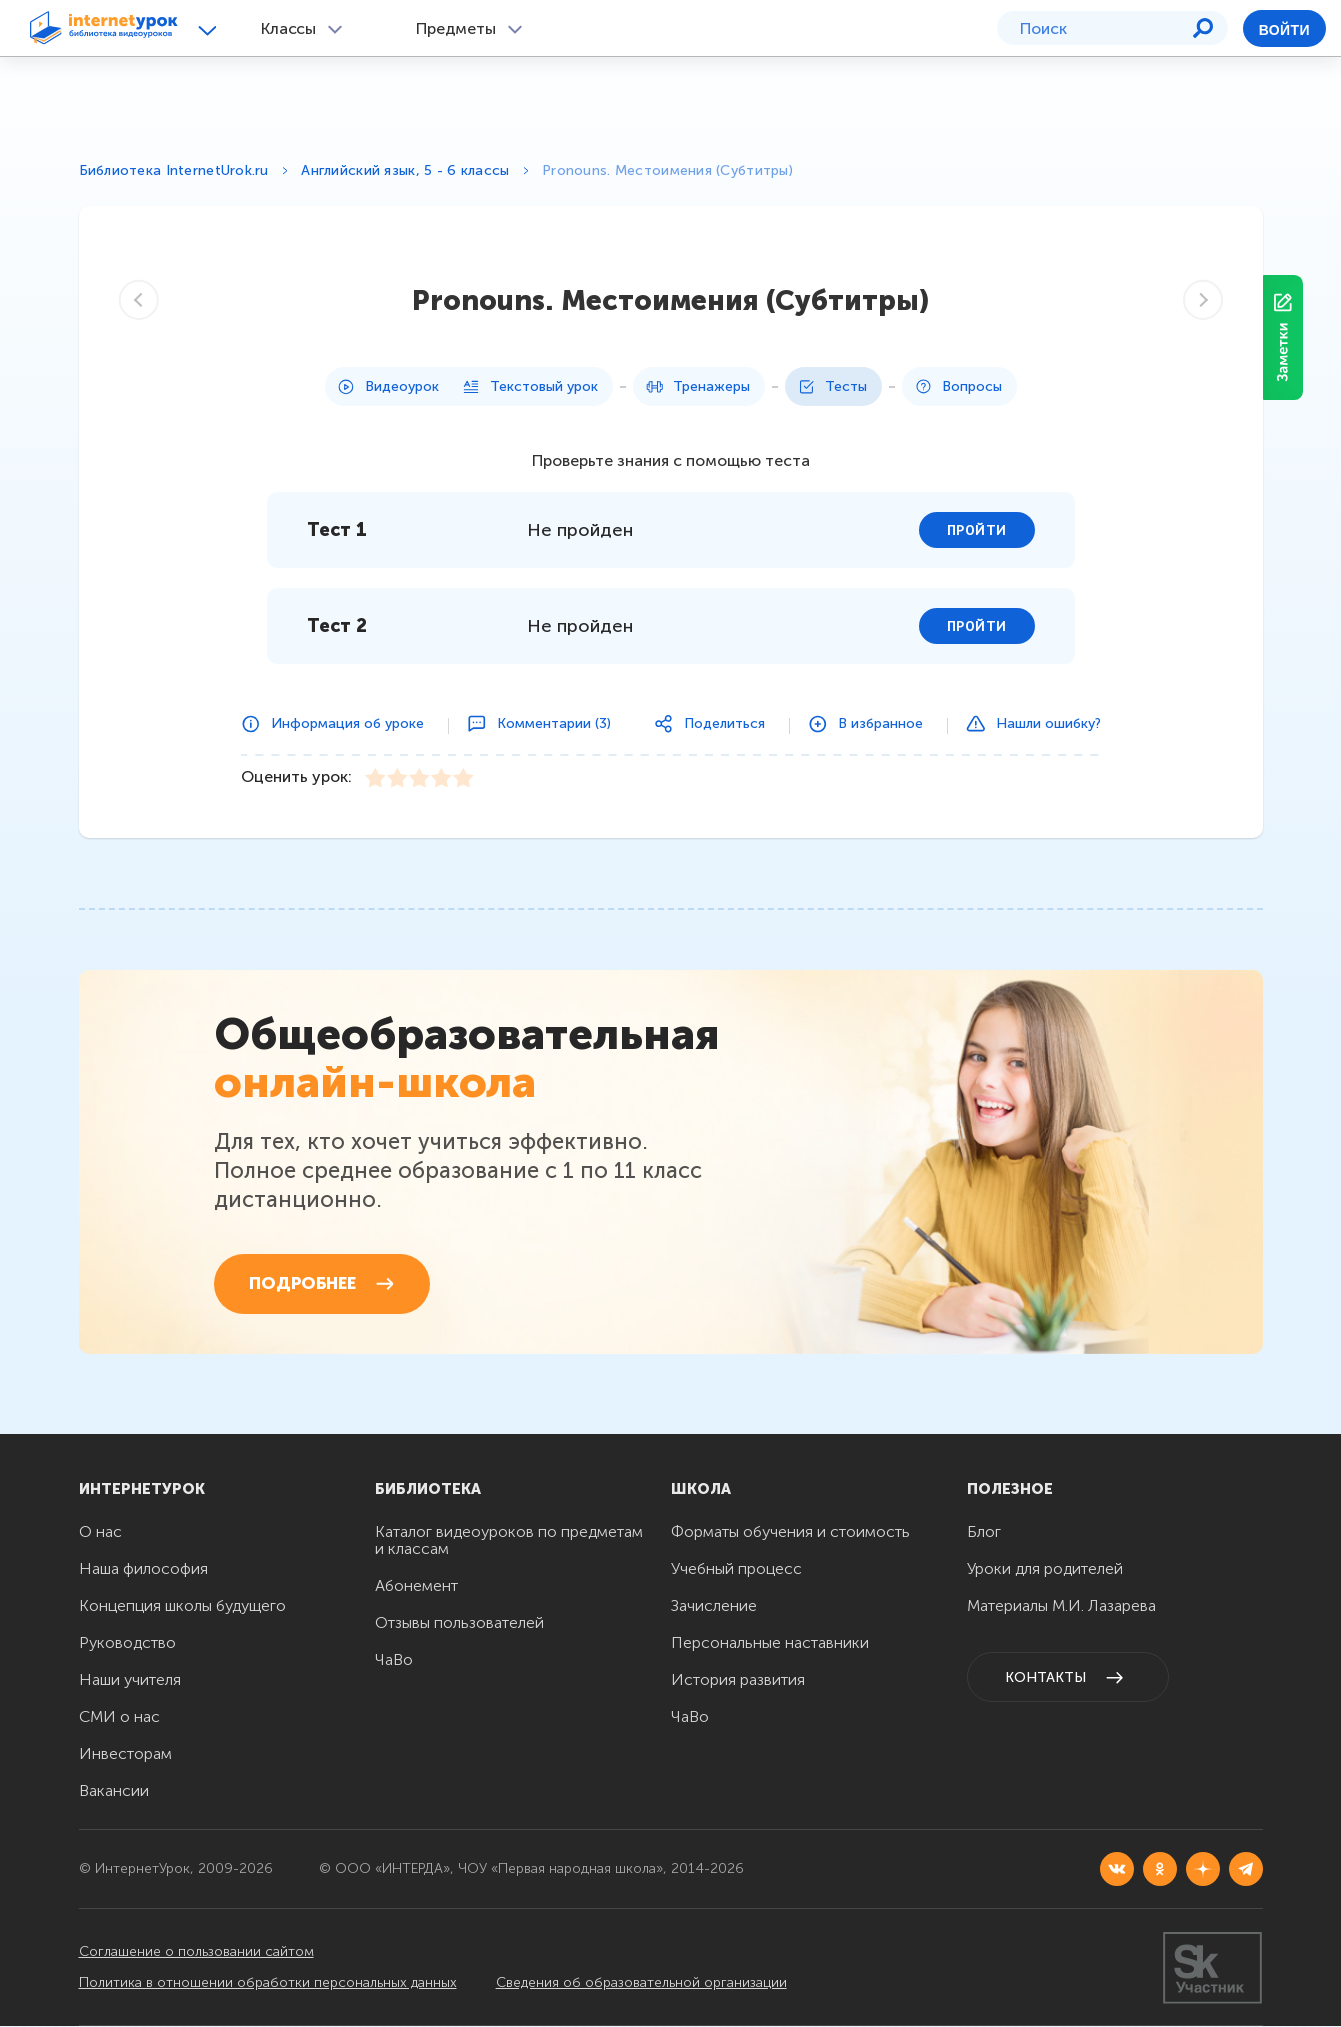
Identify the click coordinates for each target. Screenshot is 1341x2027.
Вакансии (114, 1791)
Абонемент (416, 1586)
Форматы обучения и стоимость (790, 1532)
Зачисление (714, 1606)
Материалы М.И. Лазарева (1061, 1606)
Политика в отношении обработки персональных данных (268, 1983)
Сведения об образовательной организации (644, 1983)
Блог (984, 1532)
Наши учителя (130, 1680)
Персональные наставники (770, 1643)
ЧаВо (394, 1660)
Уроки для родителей (1045, 1569)
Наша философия (143, 1569)
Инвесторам (125, 1754)
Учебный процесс (736, 1569)
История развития (738, 1680)
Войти (1284, 30)
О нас (100, 1532)
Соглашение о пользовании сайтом (196, 1952)
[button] (210, 29)
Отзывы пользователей (459, 1623)
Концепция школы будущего (182, 1606)
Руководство (127, 1643)
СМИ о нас (119, 1717)
